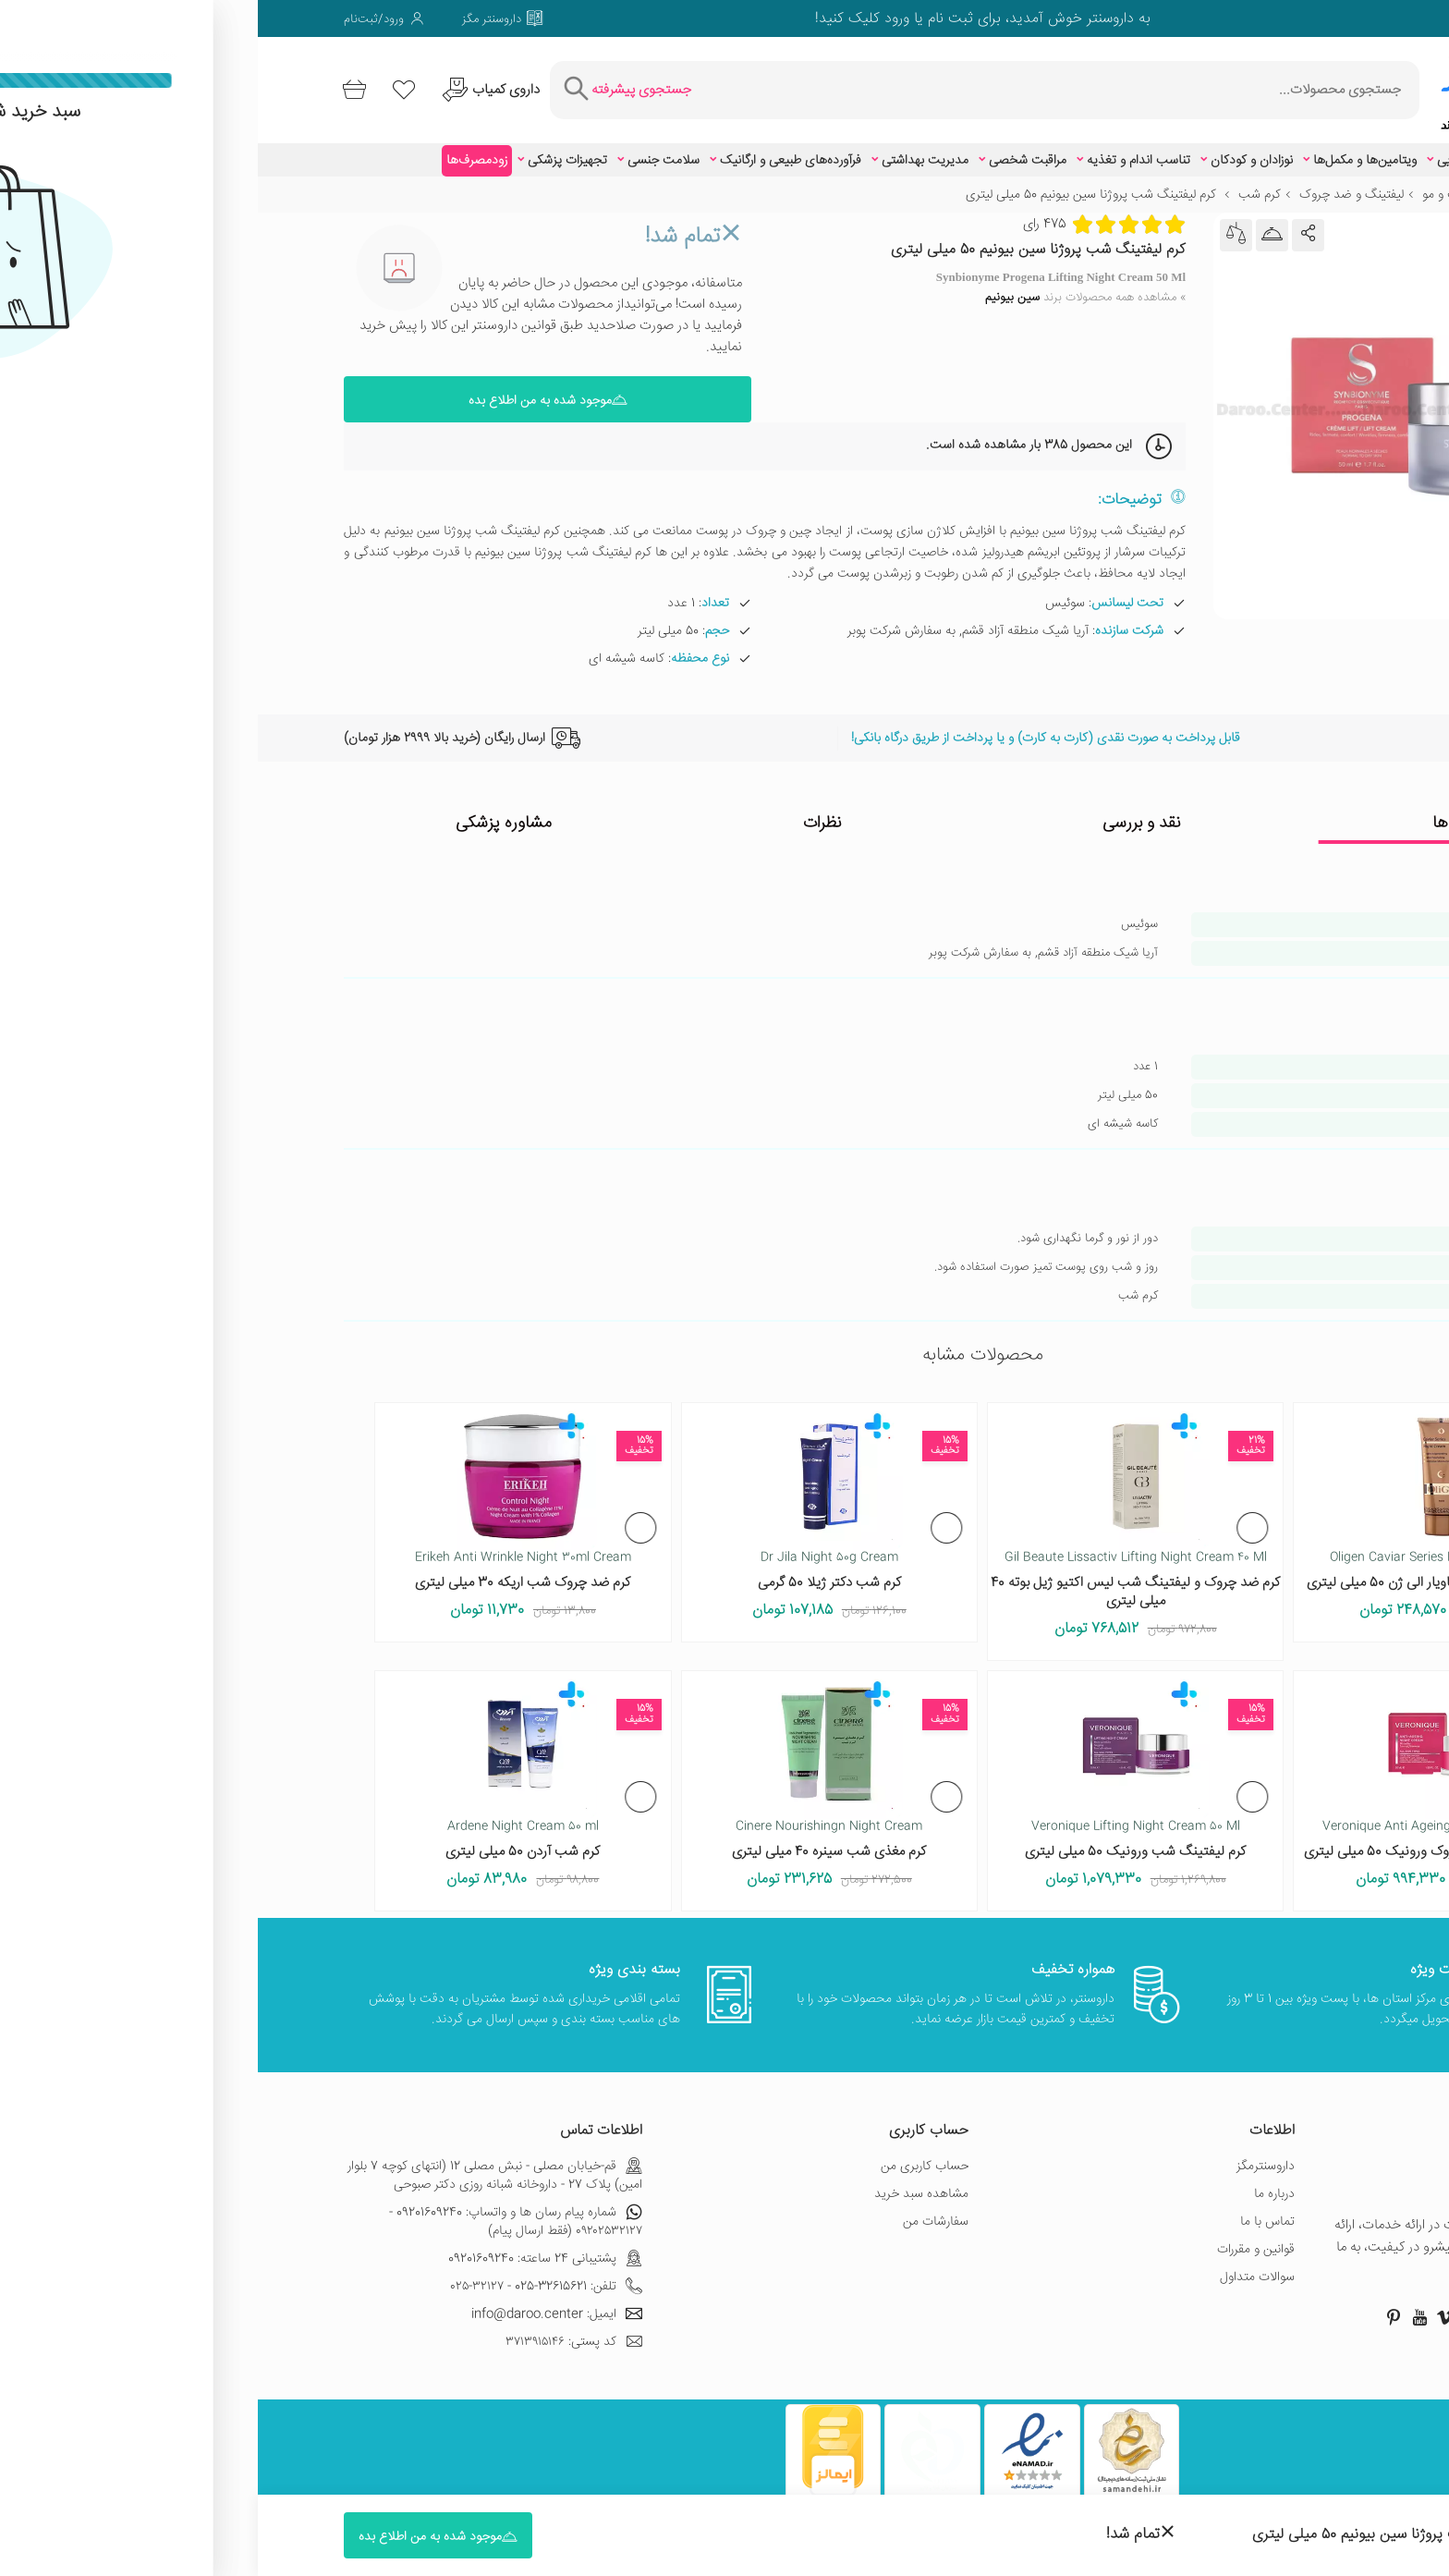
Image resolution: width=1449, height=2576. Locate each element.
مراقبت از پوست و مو (1217, 183)
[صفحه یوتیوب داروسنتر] (1162, 2304)
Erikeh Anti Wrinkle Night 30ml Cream (265, 1545)
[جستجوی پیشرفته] (394, 84)
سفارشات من (678, 2209)
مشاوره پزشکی (246, 811)
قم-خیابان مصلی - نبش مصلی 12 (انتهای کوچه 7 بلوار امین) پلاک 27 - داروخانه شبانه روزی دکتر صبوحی (237, 2162)
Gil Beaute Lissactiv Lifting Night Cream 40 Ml (878, 1545)
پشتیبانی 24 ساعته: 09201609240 (287, 2246)
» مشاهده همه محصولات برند (827, 285)
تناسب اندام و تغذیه (880, 149)
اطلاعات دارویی (1267, 149)
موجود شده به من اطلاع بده (290, 388)
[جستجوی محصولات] (828, 84)
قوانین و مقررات (998, 2237)
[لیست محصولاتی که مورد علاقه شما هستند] (159, 83)
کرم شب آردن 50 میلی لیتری (265, 1839)
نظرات (564, 811)
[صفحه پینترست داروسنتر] (1136, 2304)
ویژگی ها (1203, 811)
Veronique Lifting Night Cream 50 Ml (877, 1814)
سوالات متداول (999, 2264)
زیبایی (1194, 149)
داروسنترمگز (1008, 2153)
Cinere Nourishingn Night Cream (571, 1814)
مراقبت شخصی (770, 149)
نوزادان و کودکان (994, 149)
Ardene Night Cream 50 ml (265, 1814)
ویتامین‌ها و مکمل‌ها (1107, 149)
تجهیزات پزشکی (309, 149)
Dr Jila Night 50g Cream (571, 1545)
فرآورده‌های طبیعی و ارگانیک (532, 149)
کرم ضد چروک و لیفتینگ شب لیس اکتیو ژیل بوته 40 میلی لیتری (877, 1580)
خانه (1352, 183)
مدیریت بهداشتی (667, 149)
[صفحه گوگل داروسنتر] (1303, 18)
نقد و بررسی (884, 811)
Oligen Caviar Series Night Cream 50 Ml (1184, 1545)
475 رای (787, 212)
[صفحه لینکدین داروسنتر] (1225, 18)
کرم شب (1001, 183)
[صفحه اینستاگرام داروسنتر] (1265, 2304)
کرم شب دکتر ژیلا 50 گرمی (571, 1570)
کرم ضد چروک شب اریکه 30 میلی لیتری (264, 1570)
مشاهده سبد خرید (663, 2181)
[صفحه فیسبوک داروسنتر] (1355, 18)
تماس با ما (1009, 2209)
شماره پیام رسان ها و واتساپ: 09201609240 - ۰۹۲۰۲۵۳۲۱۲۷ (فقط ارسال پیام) (257, 2209)
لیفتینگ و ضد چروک (1093, 183)
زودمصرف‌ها (219, 149)
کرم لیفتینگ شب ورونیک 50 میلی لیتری (877, 1839)
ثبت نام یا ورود (668, 19)
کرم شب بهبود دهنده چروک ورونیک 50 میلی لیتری (1183, 1839)
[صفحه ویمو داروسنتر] (1251, 18)
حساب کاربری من (667, 2153)
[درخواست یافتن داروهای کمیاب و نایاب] (255, 83)
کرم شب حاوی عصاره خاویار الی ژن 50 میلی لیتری (1184, 1570)
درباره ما (1016, 2181)
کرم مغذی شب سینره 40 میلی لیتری (571, 1839)
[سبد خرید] (100, 83)
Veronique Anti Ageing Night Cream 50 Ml (1184, 1814)
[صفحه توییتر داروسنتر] (1329, 18)
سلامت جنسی (406, 149)
